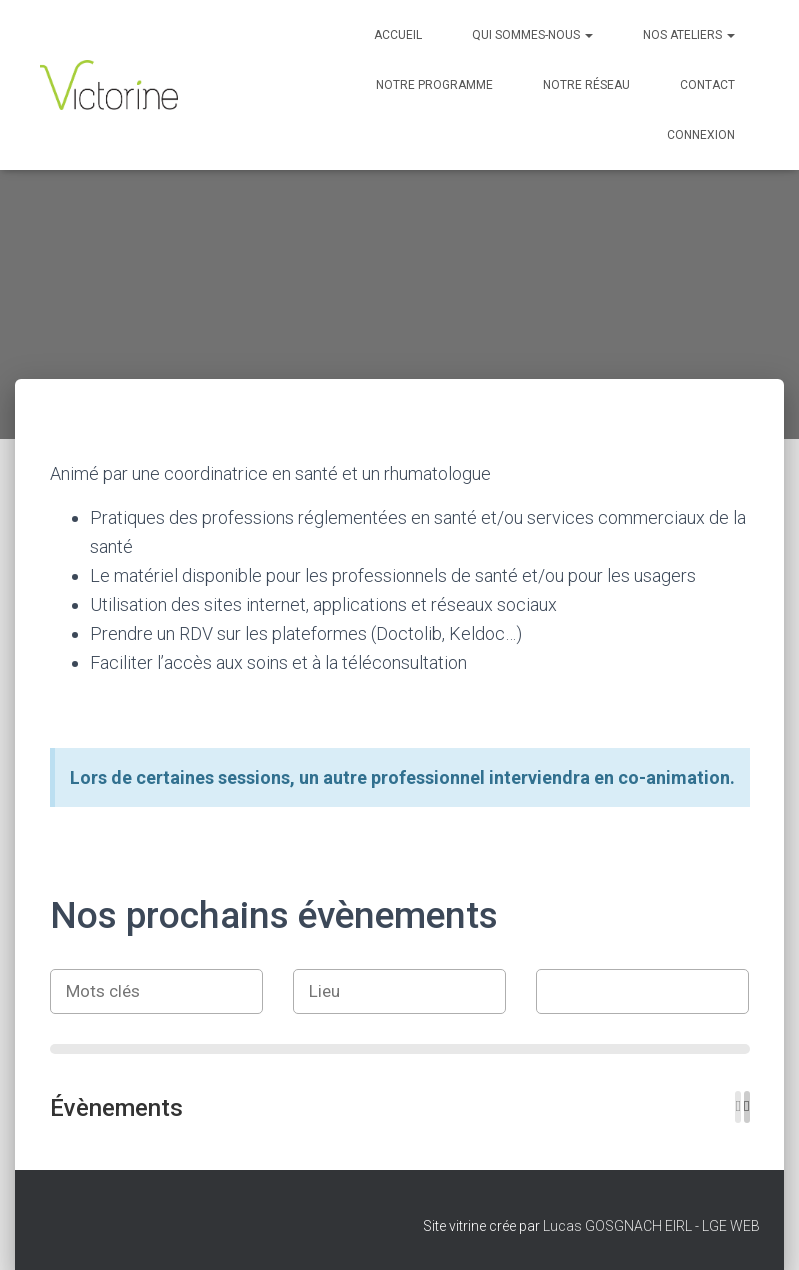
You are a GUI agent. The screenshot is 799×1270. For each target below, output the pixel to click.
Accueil (398, 35)
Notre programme (434, 85)
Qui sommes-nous (532, 35)
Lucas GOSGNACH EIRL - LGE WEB (651, 1226)
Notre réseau (586, 85)
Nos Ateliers (689, 35)
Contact (707, 85)
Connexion (701, 135)
